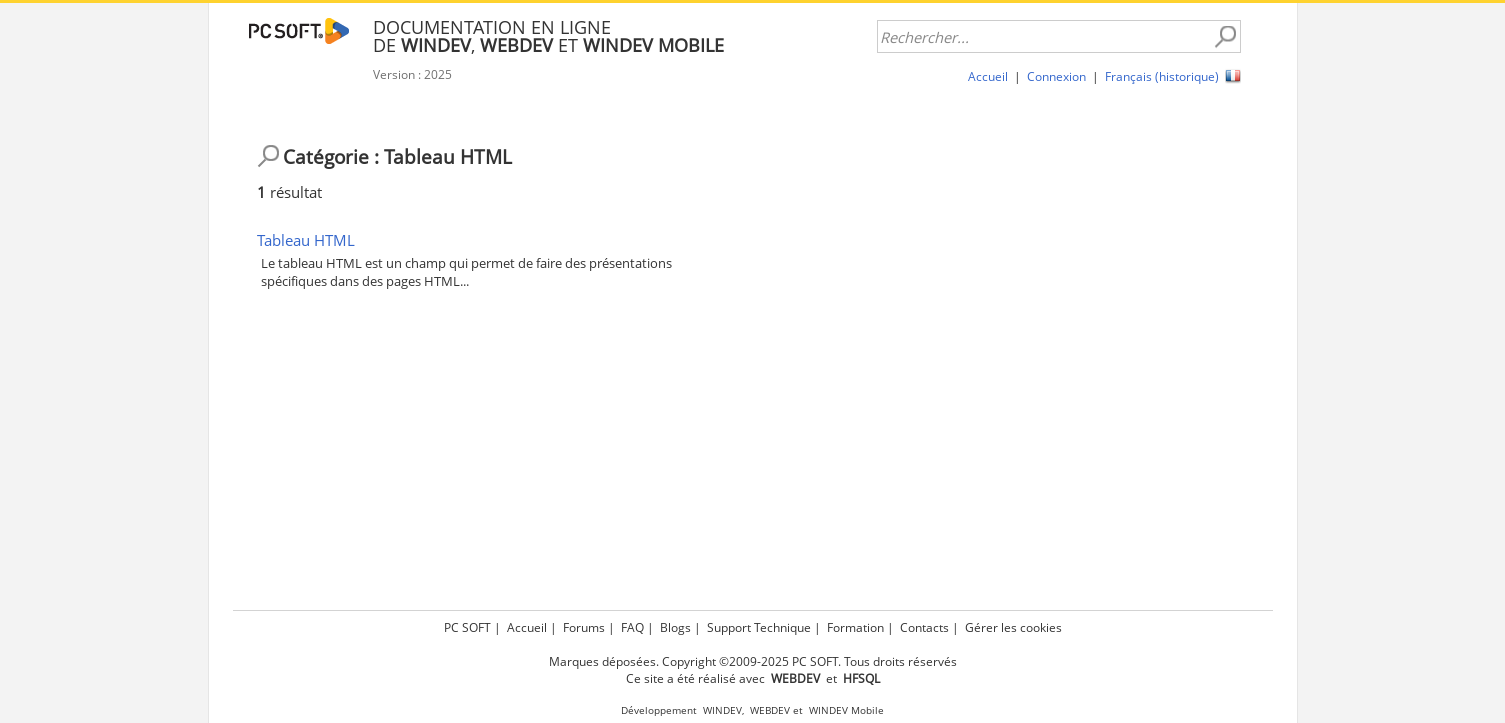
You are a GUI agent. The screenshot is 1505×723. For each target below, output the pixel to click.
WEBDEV (770, 710)
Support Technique (759, 627)
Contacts (924, 627)
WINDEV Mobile (846, 710)
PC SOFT (467, 627)
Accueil (988, 76)
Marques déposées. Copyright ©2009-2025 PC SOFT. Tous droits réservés (753, 661)
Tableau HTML (306, 240)
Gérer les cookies (1013, 627)
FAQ (632, 627)
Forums (584, 627)
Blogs (675, 627)
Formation (855, 627)
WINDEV (722, 710)
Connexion (1056, 76)
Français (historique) (1162, 76)
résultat (289, 192)
